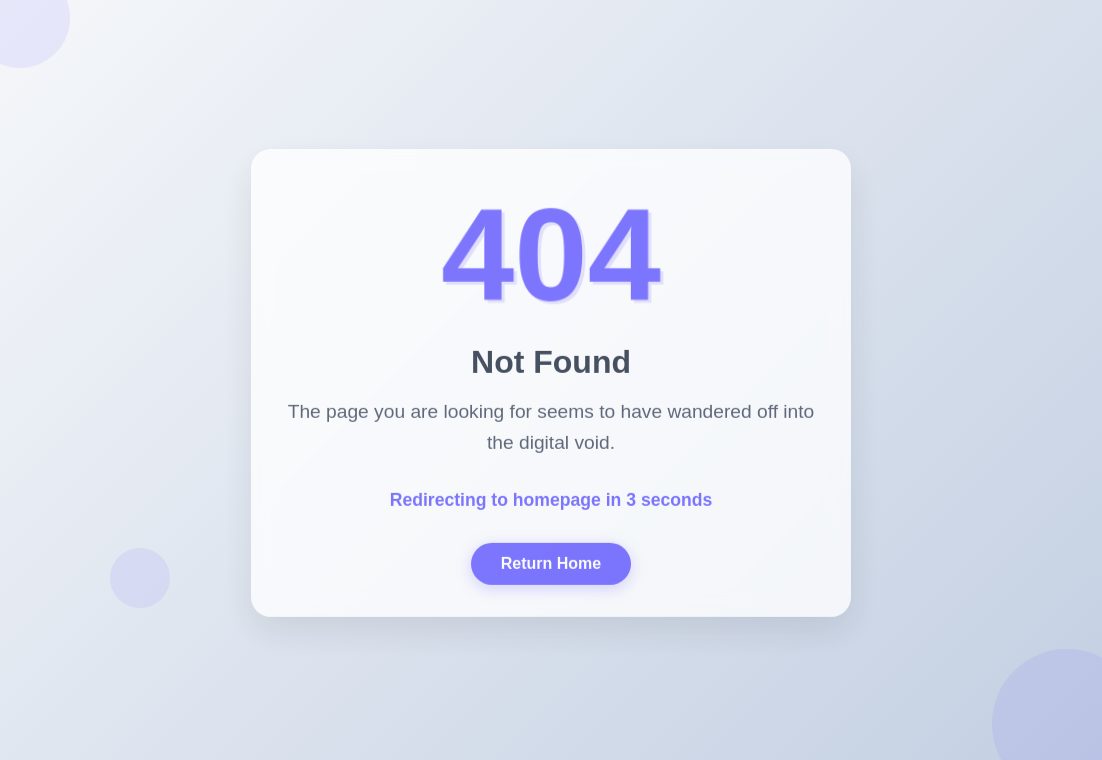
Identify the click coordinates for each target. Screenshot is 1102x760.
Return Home (551, 565)
